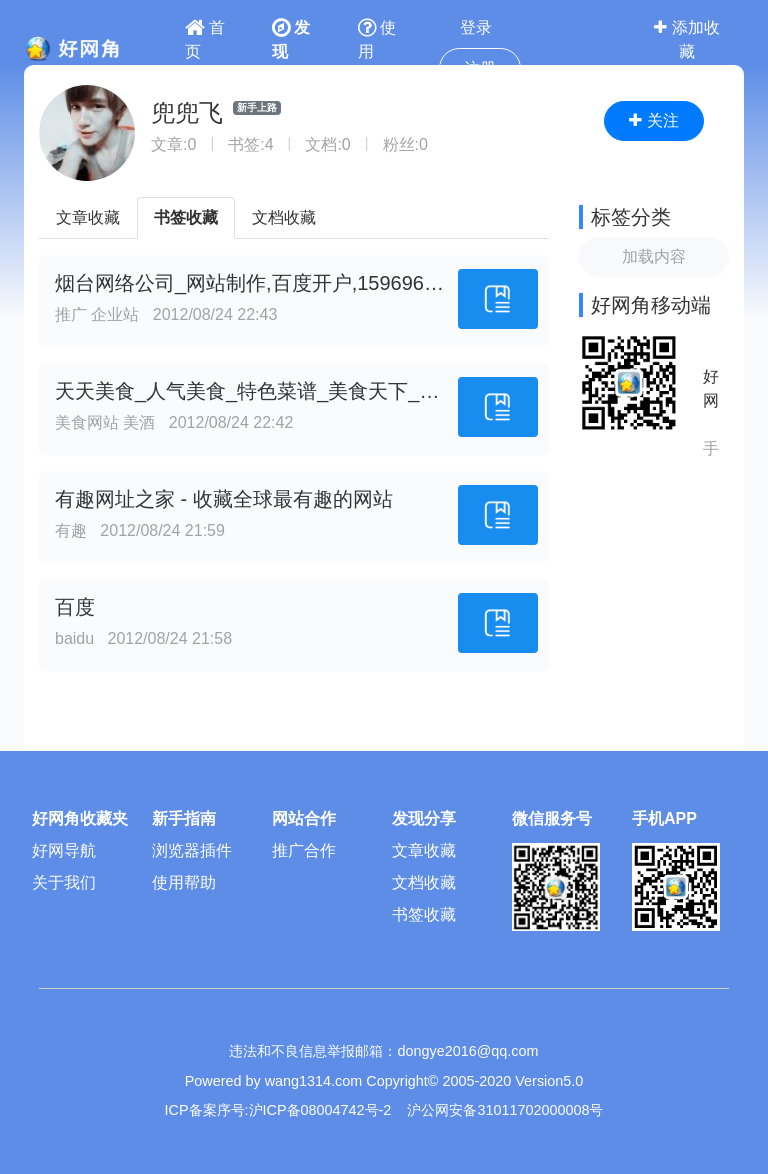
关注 (653, 120)
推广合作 (304, 850)
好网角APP (711, 390)
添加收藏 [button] (686, 39)
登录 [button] (476, 27)
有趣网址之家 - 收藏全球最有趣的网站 (224, 499)
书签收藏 (186, 217)
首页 (205, 39)
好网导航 (64, 850)
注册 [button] (480, 68)
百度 (75, 607)
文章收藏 (88, 217)
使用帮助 (184, 882)
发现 (291, 39)
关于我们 (64, 882)
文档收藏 (284, 217)
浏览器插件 (192, 850)
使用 (377, 39)
